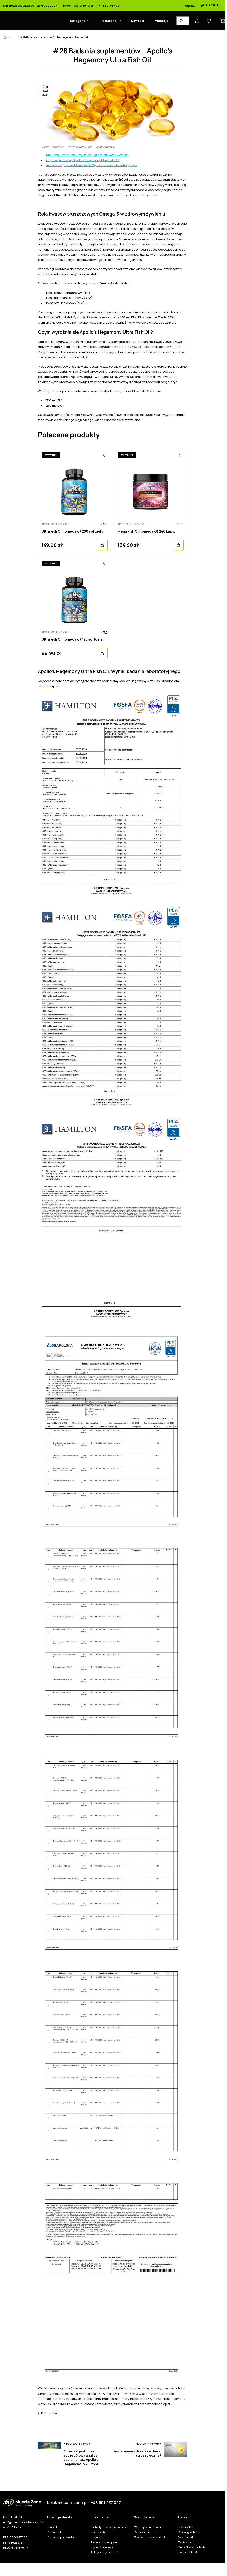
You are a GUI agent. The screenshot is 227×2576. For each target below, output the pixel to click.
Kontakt (189, 5)
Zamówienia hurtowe (148, 2532)
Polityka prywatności (104, 2552)
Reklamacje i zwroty (60, 2537)
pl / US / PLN (211, 5)
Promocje (161, 20)
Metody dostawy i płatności (109, 2527)
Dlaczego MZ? (187, 2532)
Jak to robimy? (187, 2552)
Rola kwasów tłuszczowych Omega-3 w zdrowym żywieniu (87, 154)
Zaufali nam (185, 2542)
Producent (54, 2532)
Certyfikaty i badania (191, 2547)
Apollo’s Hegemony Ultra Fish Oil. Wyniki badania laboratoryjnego (91, 165)
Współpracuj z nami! (148, 2527)
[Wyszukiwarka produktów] (182, 20)
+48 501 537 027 (110, 5)
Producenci (108, 20)
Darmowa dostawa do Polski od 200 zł (30, 5)
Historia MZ (185, 2527)
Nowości (137, 20)
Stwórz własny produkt (149, 2537)
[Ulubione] (105, 455)
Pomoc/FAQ (98, 2532)
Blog (14, 37)
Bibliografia (49, 2413)
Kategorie (78, 20)
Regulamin (98, 2537)
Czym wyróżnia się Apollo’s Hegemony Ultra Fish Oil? (83, 160)
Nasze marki (186, 2537)
